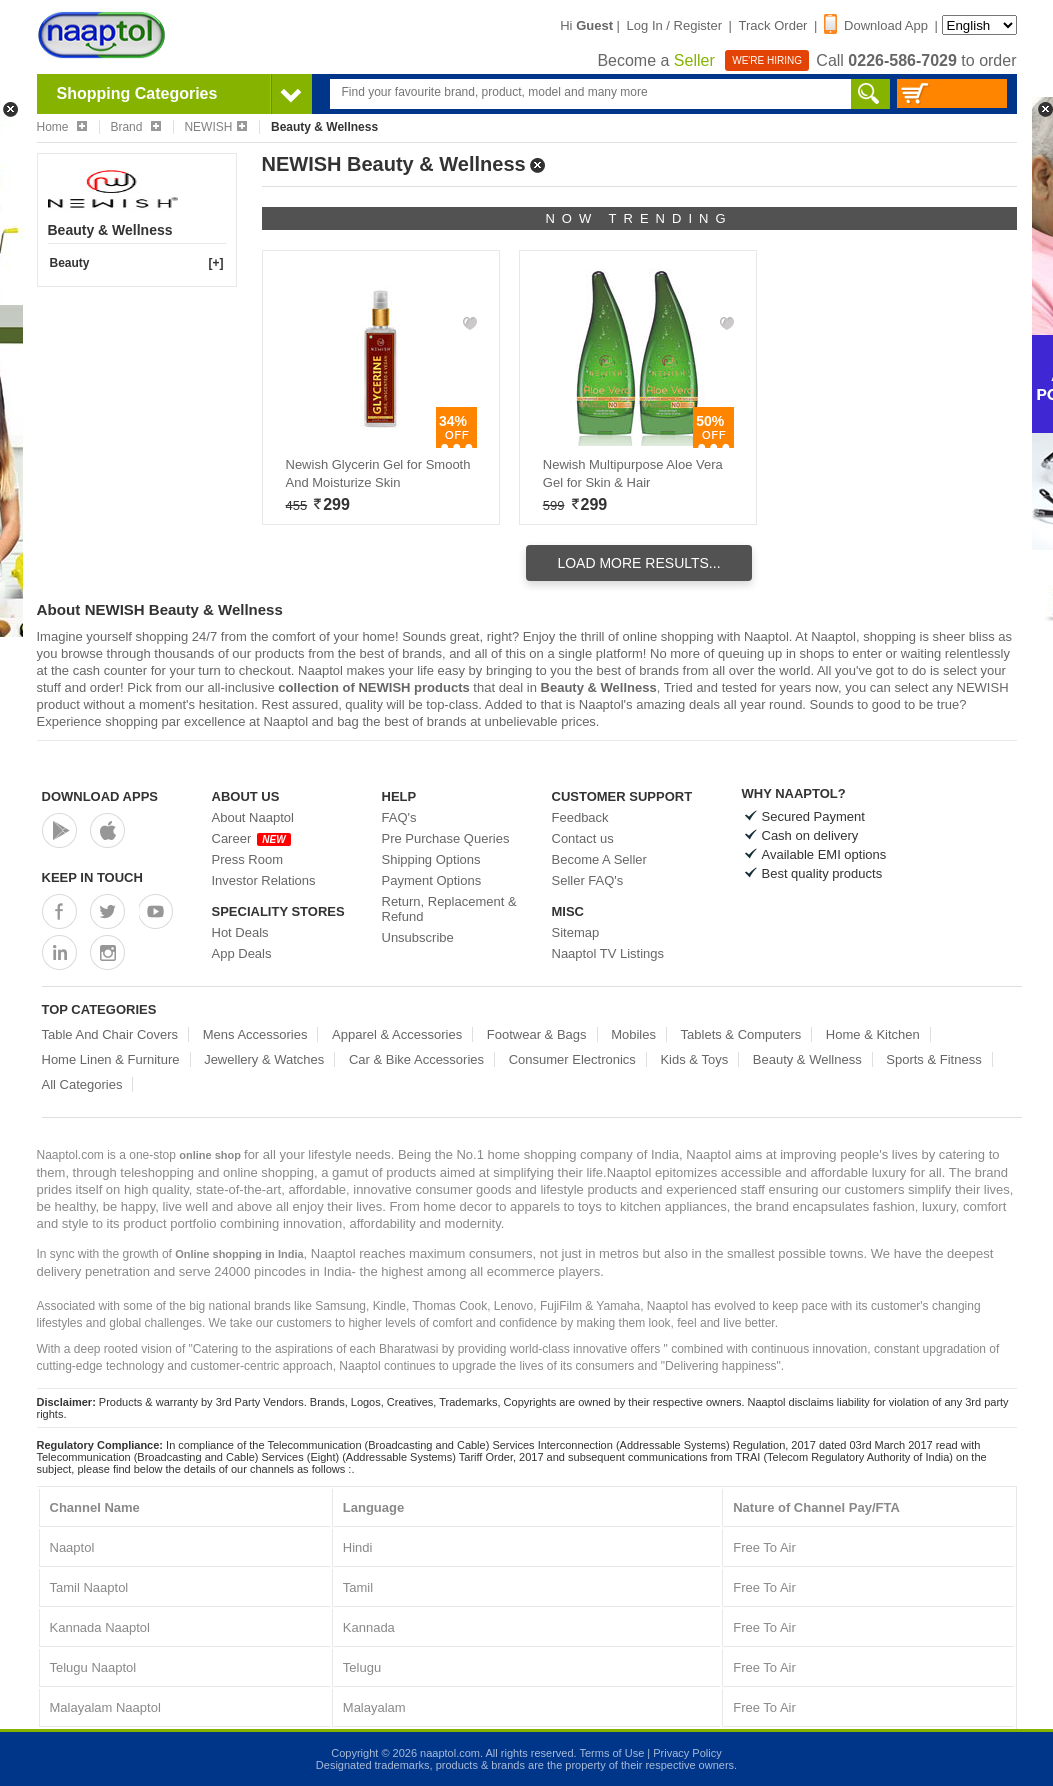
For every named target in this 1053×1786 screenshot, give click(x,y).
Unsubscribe (418, 937)
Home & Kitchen (873, 1034)
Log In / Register (674, 25)
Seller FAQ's (588, 880)
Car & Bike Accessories (416, 1059)
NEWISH (215, 127)
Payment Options (432, 880)
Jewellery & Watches (264, 1059)
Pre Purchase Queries (446, 838)
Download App (876, 25)
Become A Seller (599, 859)
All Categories (82, 1084)
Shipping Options (431, 859)
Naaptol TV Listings (608, 953)
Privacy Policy (687, 1753)
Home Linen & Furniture (111, 1059)
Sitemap (576, 932)
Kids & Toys (694, 1059)
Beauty (70, 263)
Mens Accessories (255, 1034)
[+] (216, 263)
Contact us (583, 838)
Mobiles (633, 1034)
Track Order (773, 25)
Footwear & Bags (537, 1034)
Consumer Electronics (572, 1059)
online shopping (668, 636)
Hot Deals (240, 932)
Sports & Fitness (933, 1059)
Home (62, 127)
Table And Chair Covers (110, 1034)
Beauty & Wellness (807, 1059)
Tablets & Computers (741, 1034)
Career (251, 838)
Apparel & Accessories (397, 1034)
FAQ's (399, 817)
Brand (135, 127)
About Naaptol (253, 817)
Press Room (248, 859)
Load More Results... (638, 563)
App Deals (242, 953)
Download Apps (100, 796)
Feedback (580, 817)
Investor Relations (264, 880)
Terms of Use (611, 1753)
